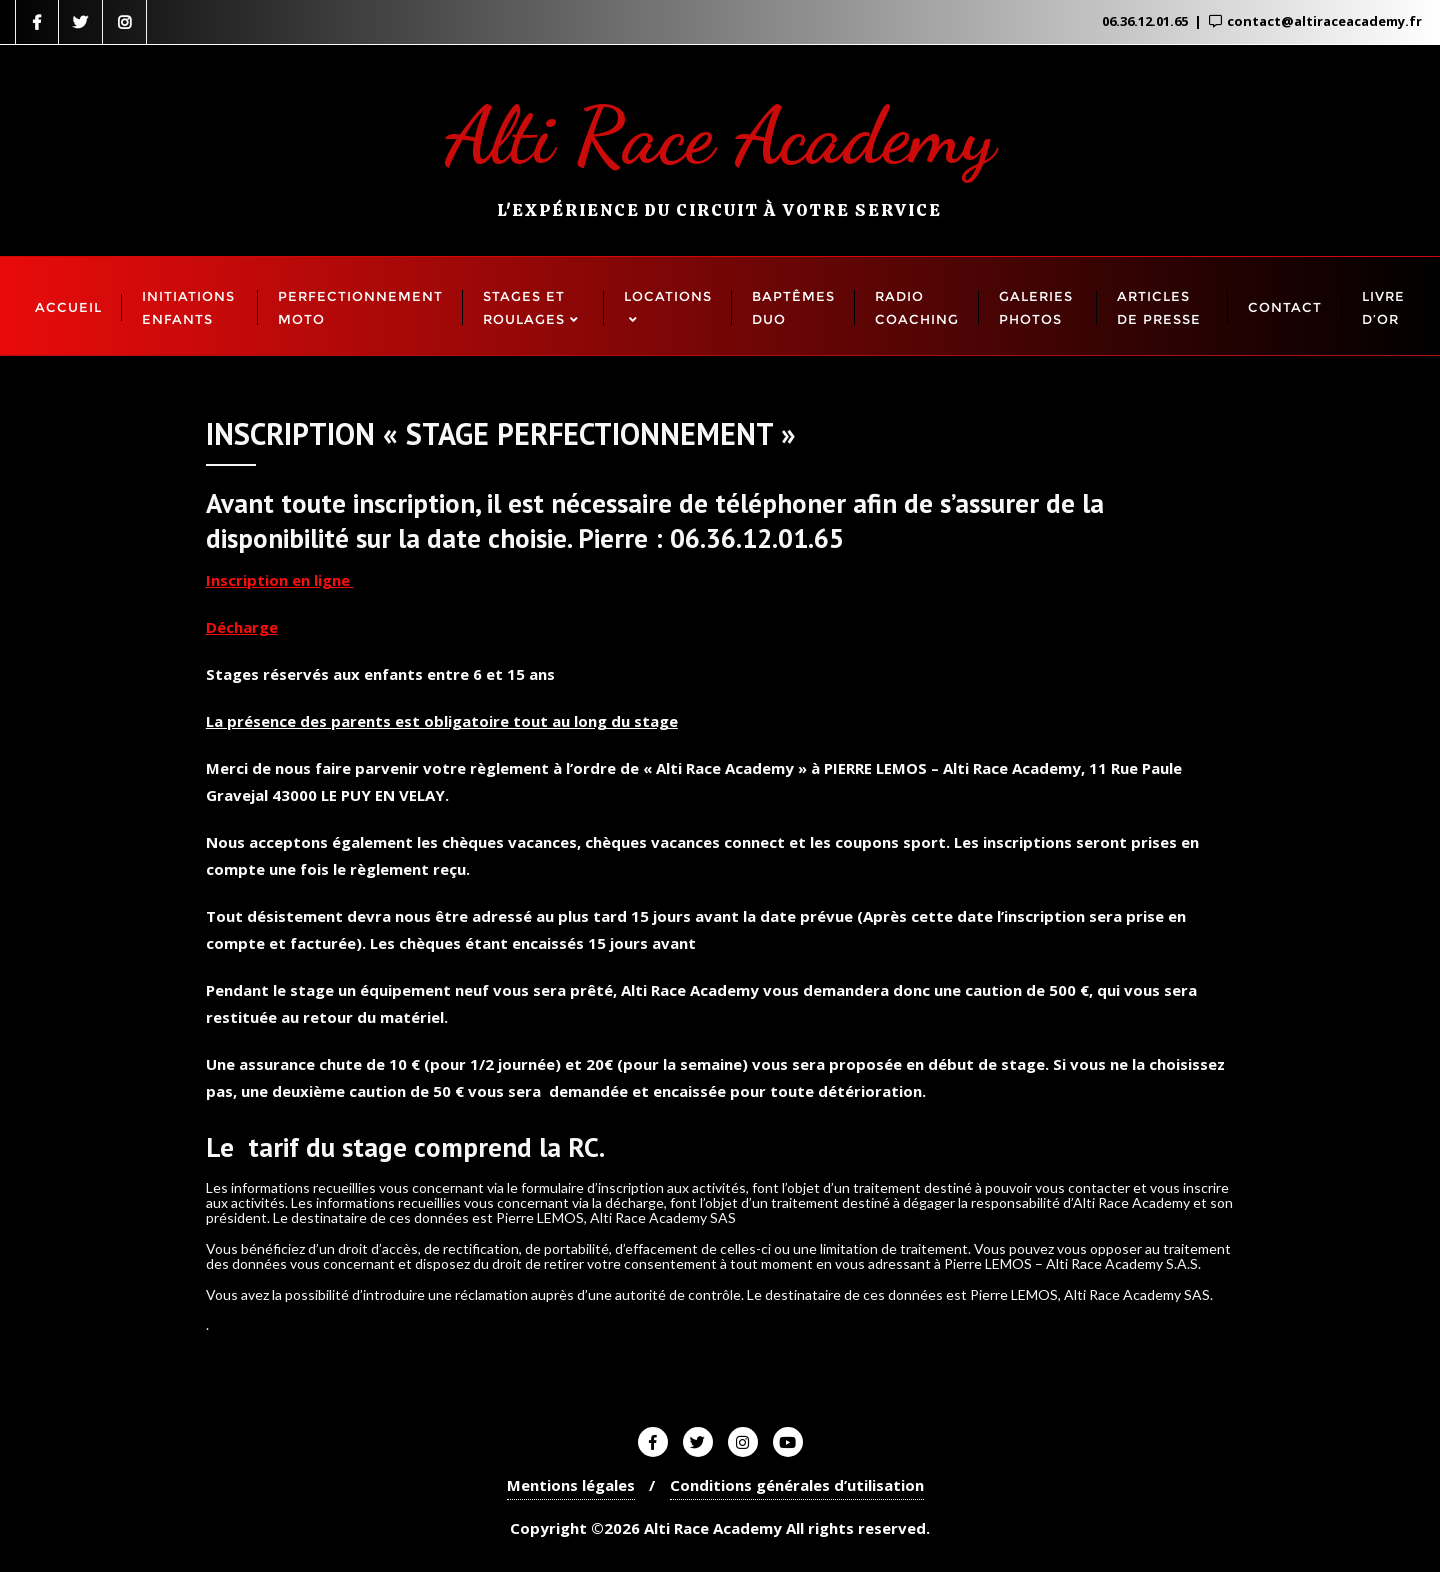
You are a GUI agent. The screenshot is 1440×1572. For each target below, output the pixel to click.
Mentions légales (571, 1485)
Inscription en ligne (280, 580)
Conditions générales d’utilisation (797, 1485)
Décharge (242, 627)
